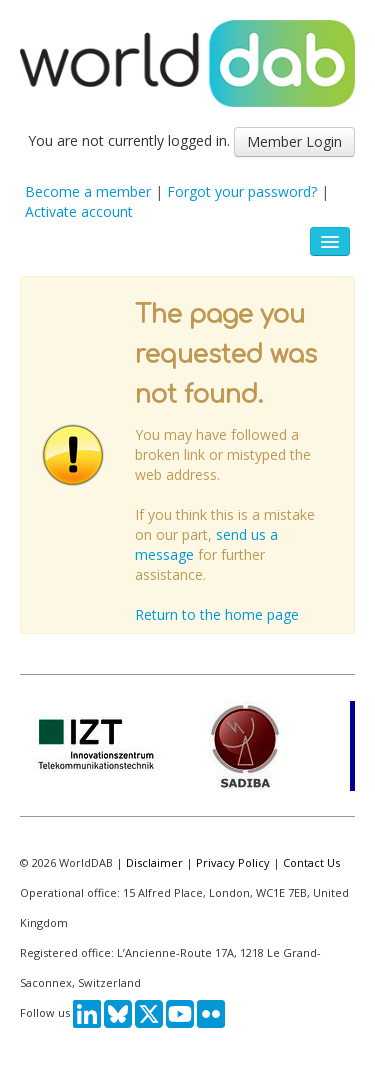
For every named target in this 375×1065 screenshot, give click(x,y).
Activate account (79, 211)
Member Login (294, 141)
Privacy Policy (233, 862)
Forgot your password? (242, 191)
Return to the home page (217, 614)
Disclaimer (154, 862)
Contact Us (311, 862)
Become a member (88, 191)
